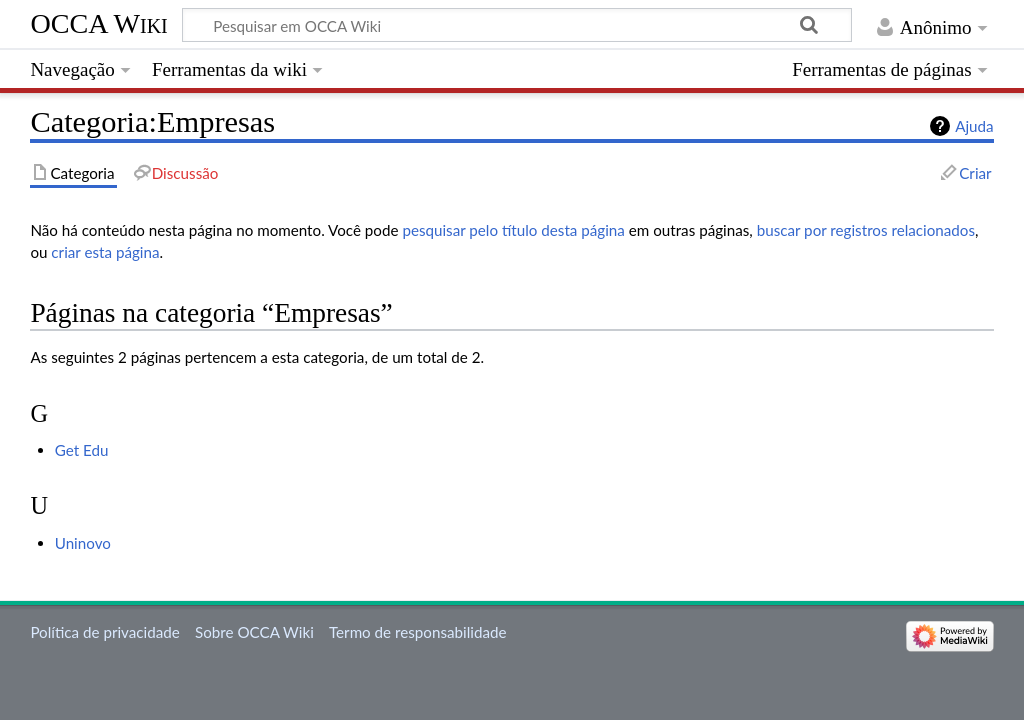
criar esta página (105, 252)
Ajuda (974, 126)
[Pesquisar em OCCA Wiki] (517, 25)
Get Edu (82, 450)
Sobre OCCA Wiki (254, 632)
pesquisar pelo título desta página (513, 230)
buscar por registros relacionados (866, 230)
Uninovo (83, 543)
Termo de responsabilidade (418, 632)
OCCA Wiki (98, 23)
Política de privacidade (104, 632)
